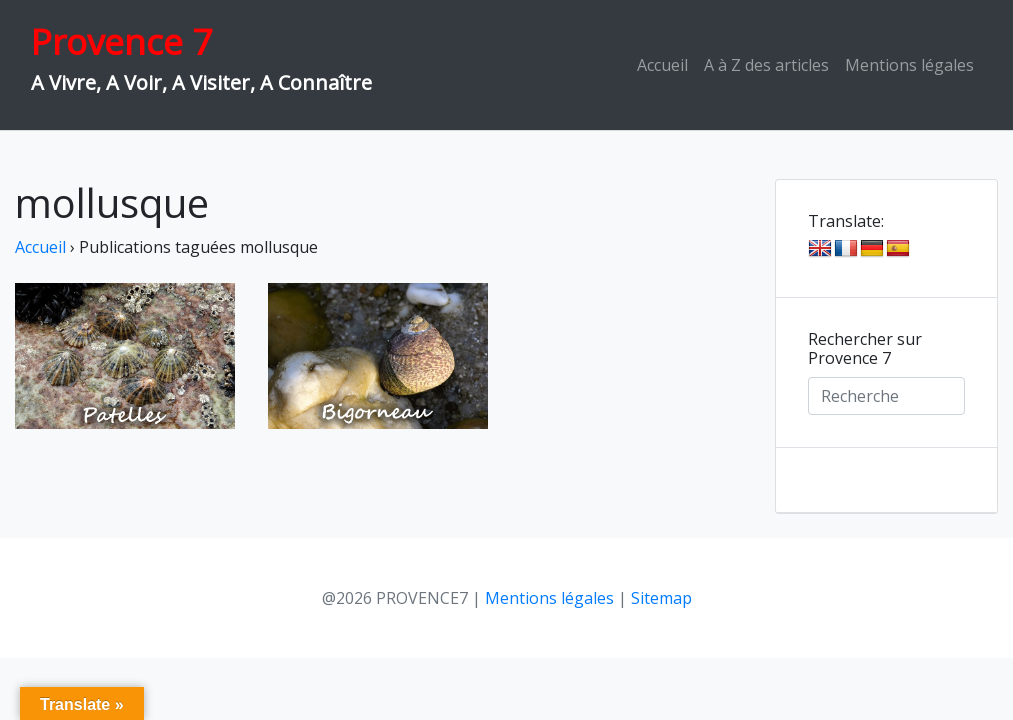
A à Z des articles (766, 65)
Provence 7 (121, 41)
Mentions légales (909, 65)
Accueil (662, 65)
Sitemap (661, 598)
